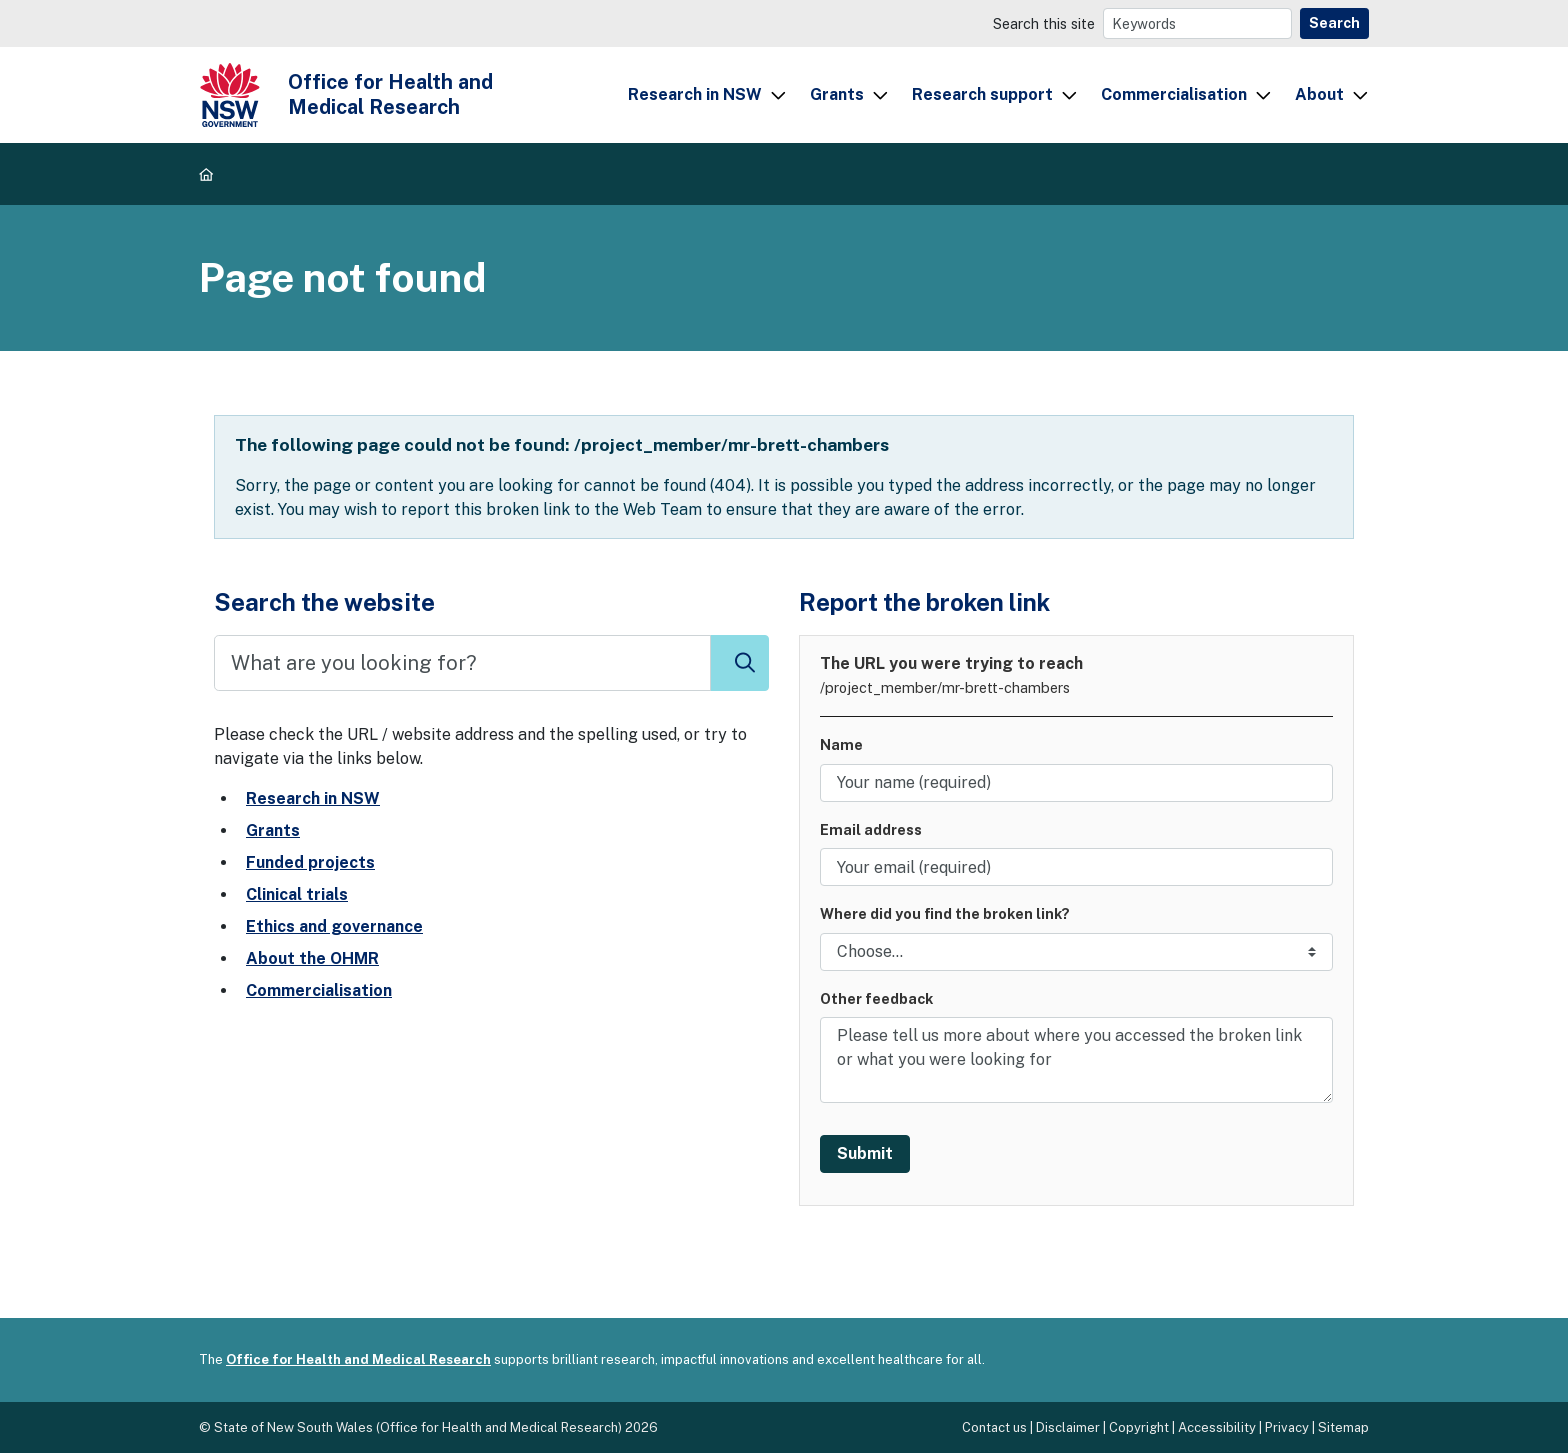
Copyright (1139, 1427)
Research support (982, 94)
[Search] (1197, 23)
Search (1334, 23)
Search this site (1044, 23)
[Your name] (1076, 783)
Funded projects (310, 862)
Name (841, 744)
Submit (865, 1153)
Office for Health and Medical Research (358, 1359)
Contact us (994, 1427)
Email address (871, 829)
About (1319, 94)
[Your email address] (1076, 867)
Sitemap (1343, 1427)
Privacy (1287, 1427)
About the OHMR (312, 958)
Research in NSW (695, 94)
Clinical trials (297, 894)
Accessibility (1217, 1427)
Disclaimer (1068, 1427)
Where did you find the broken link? (945, 913)
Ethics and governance (334, 926)
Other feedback (876, 998)
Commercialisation (1174, 94)
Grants (837, 94)
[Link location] (1076, 952)
